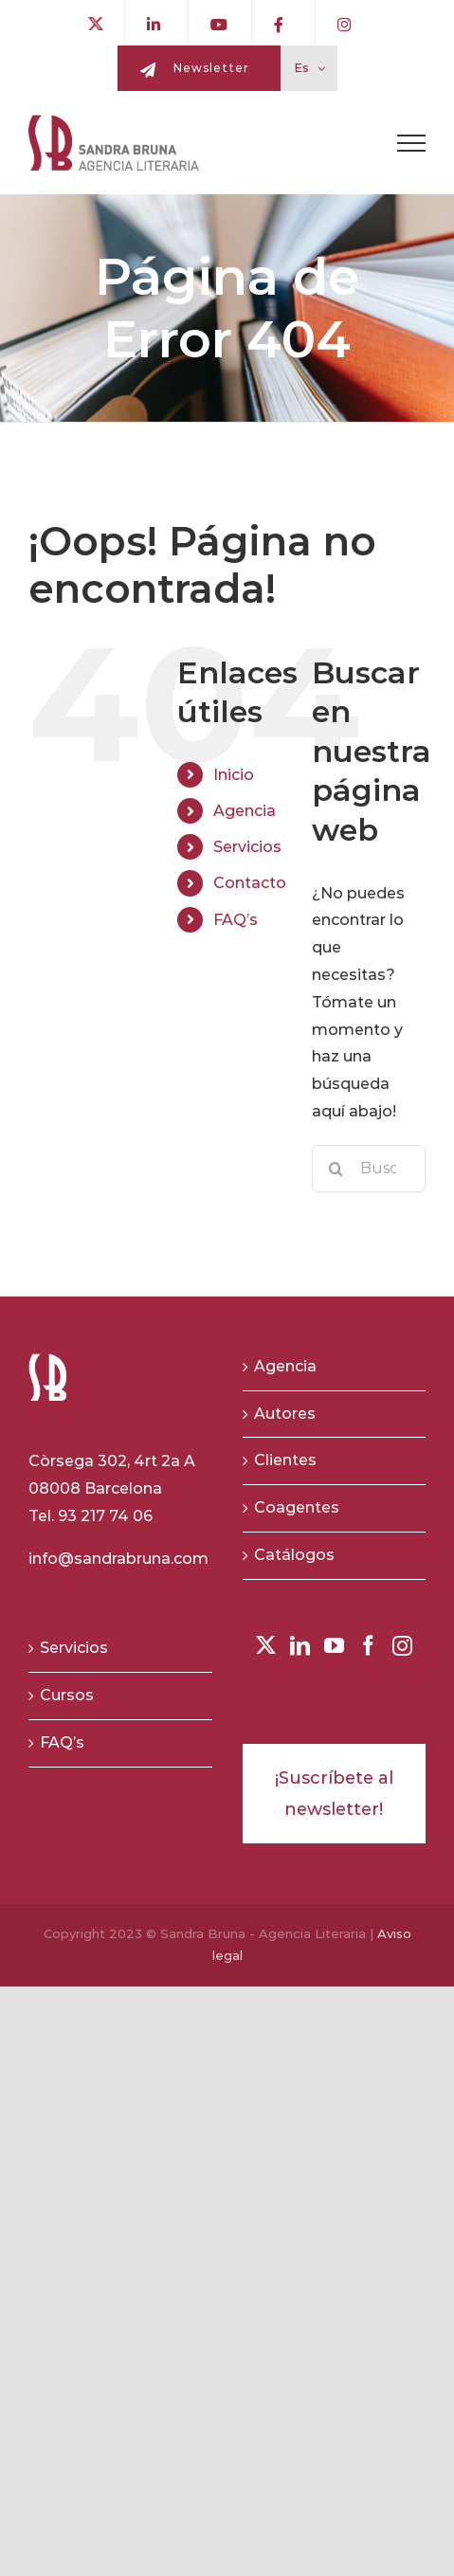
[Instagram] (402, 1646)
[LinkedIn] (300, 1646)
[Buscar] (335, 1168)
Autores (285, 1414)
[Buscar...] (369, 1168)
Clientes (285, 1460)
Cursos (67, 1695)
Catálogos (294, 1555)
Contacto (249, 883)
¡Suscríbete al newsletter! (334, 1793)
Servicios (247, 847)
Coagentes (296, 1507)
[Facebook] (368, 1646)
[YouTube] (334, 1646)
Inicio (233, 775)
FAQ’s (235, 920)
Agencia (244, 811)
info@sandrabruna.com (118, 1559)
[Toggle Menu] (411, 143)
